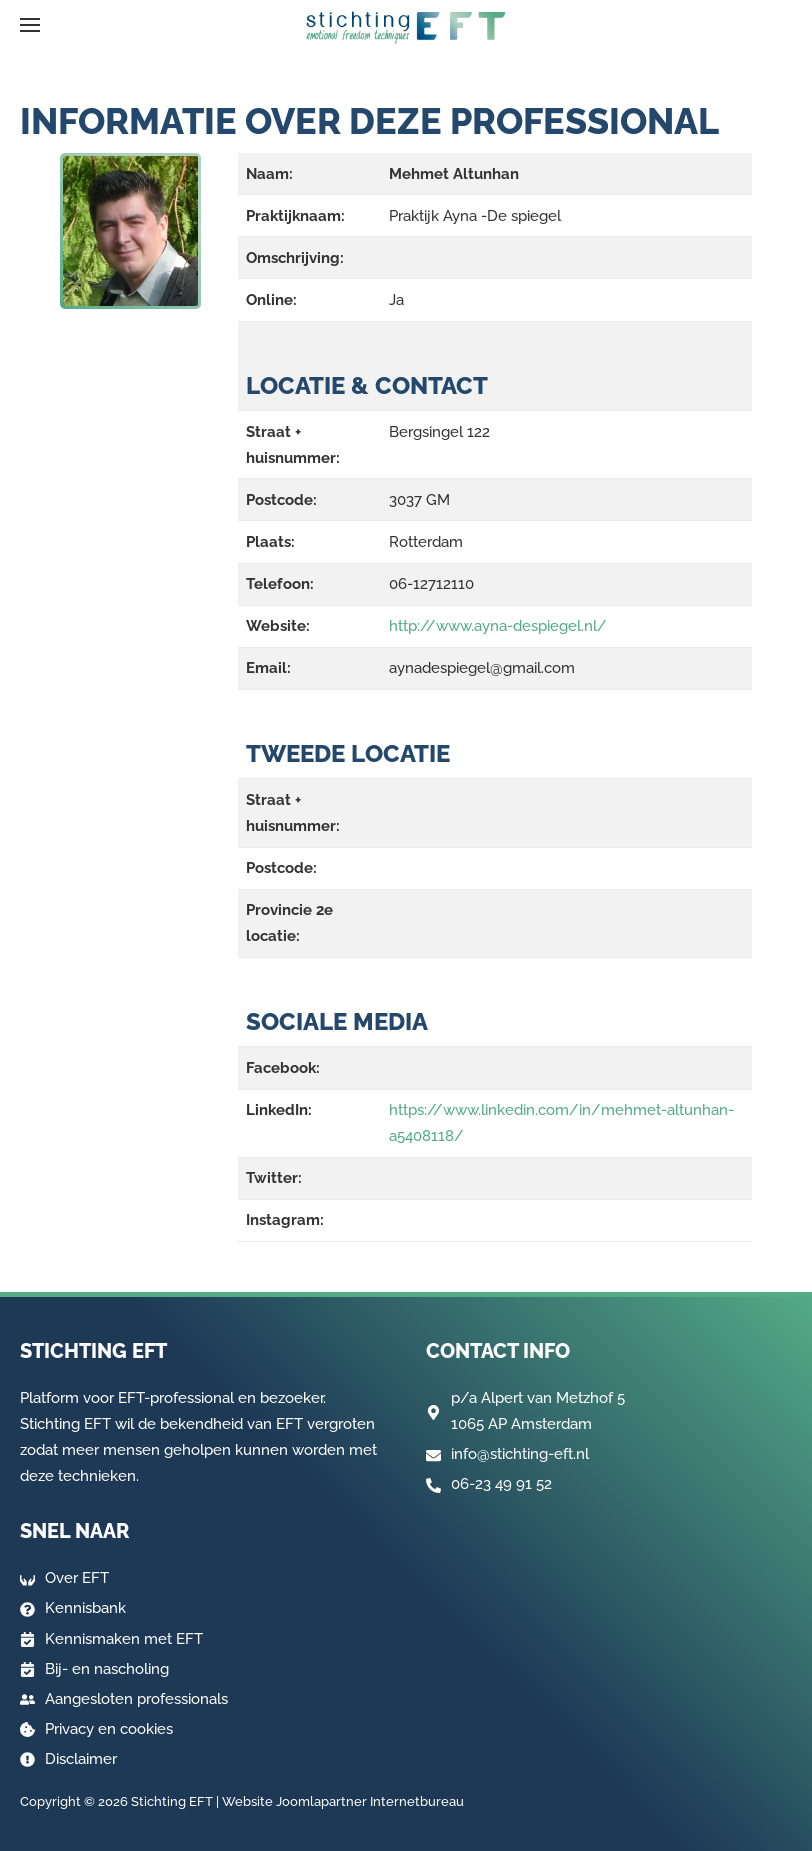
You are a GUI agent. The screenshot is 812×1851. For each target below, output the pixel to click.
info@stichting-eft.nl (520, 1454)
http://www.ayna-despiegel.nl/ (498, 626)
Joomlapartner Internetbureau (370, 1801)
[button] (30, 25)
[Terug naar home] (406, 28)
